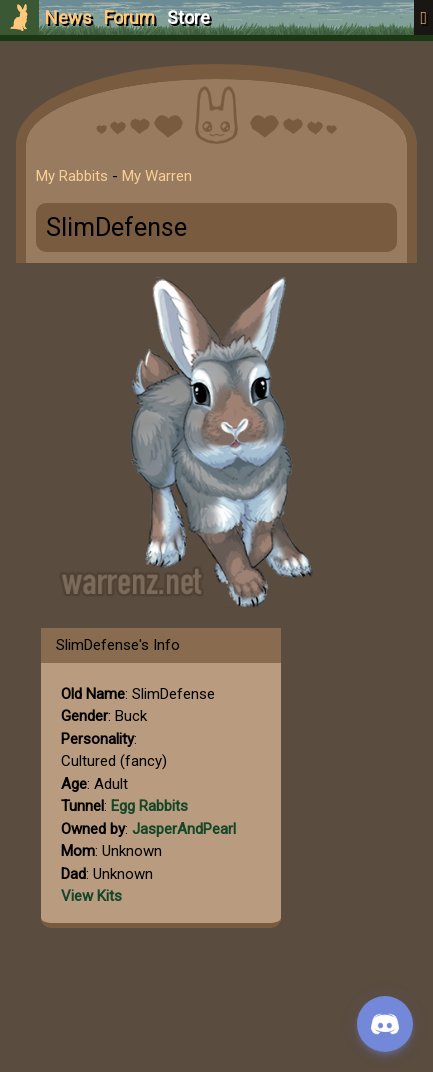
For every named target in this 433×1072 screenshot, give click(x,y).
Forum (129, 17)
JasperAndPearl (184, 829)
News (68, 17)
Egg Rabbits (149, 806)
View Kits (91, 896)
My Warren (157, 176)
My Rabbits (72, 176)
